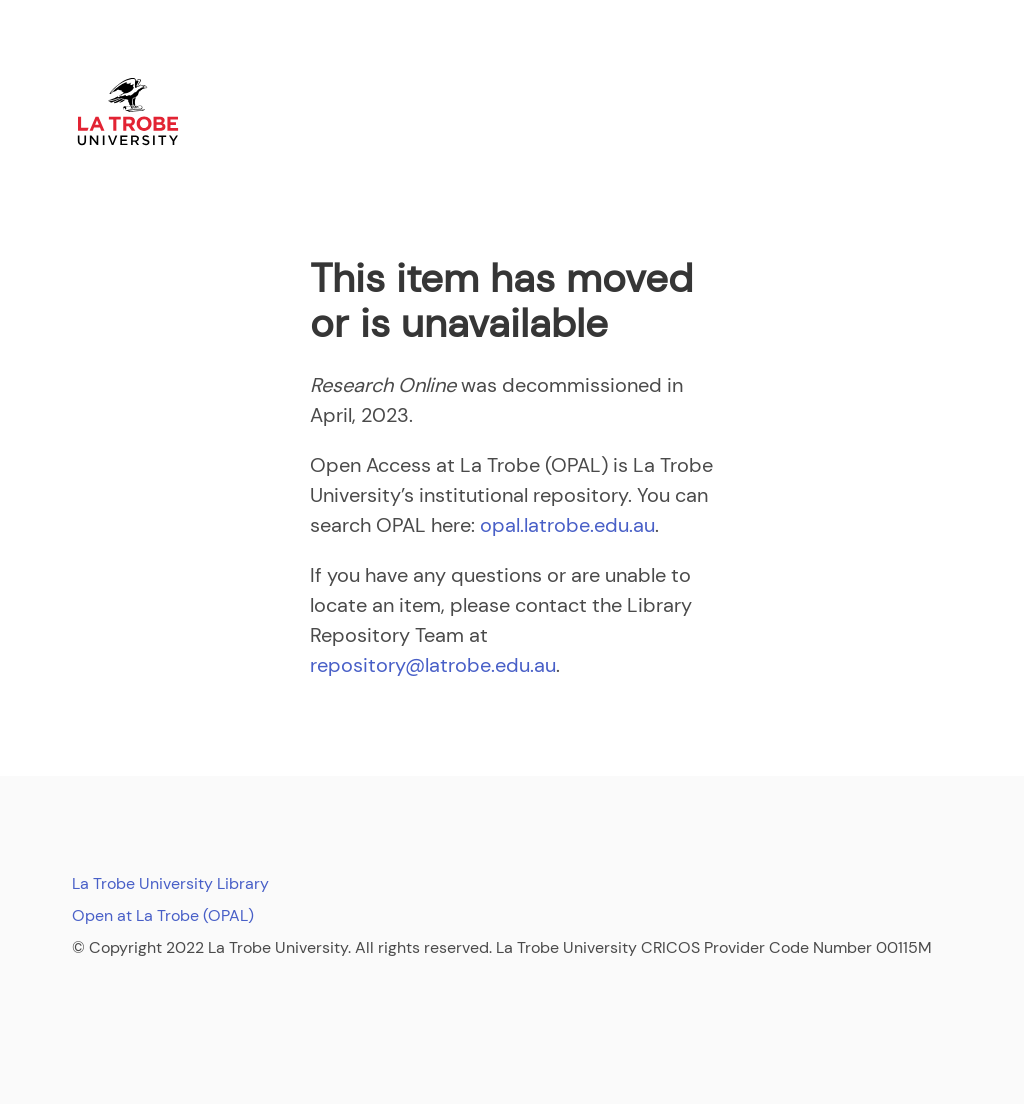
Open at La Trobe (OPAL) (163, 915)
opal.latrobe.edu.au (567, 525)
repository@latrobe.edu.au (433, 665)
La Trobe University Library (170, 883)
